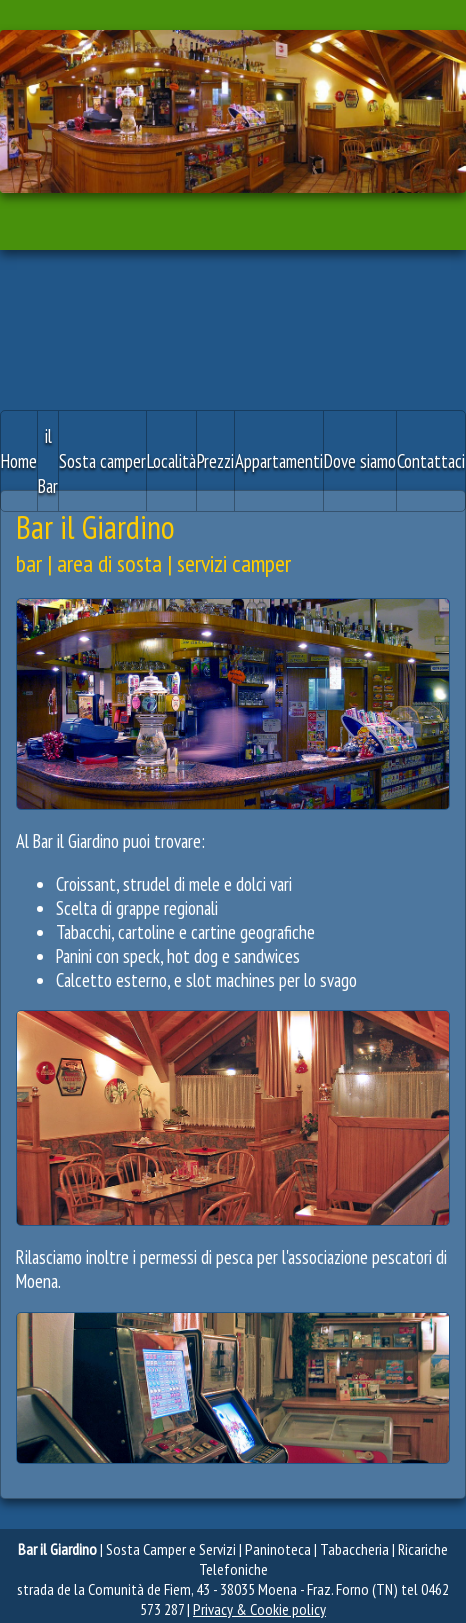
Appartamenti (279, 461)
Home (19, 461)
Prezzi (215, 461)
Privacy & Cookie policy (259, 1609)
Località (171, 461)
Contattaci (431, 461)
